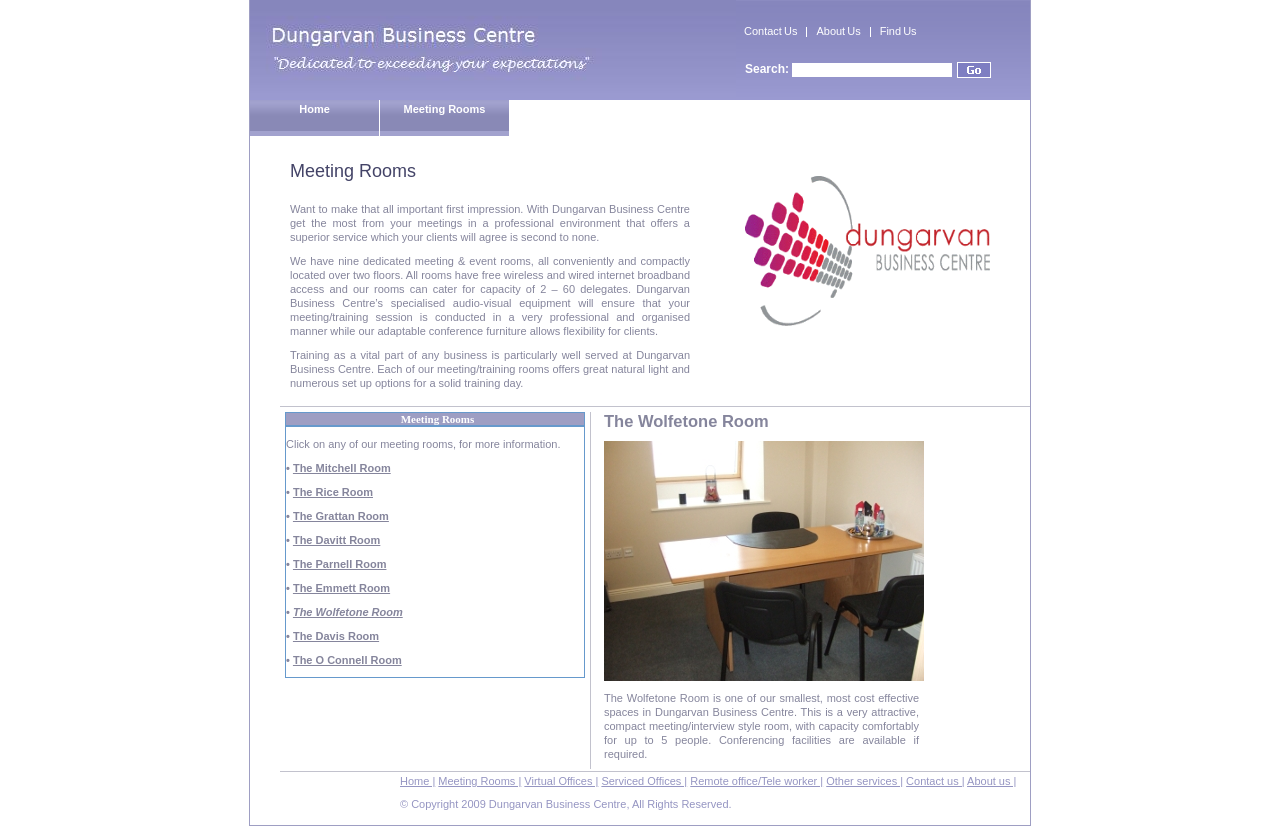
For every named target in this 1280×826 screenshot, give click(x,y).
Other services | (864, 781)
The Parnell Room (340, 564)
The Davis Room (336, 636)
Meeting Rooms (445, 109)
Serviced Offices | (644, 781)
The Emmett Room (341, 588)
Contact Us (770, 31)
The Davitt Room (336, 540)
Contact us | (935, 781)
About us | (991, 781)
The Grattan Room (341, 516)
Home (314, 109)
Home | (417, 781)
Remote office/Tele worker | (756, 781)
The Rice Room (333, 492)
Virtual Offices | (561, 781)
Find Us (898, 31)
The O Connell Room (347, 660)
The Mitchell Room (342, 468)
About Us (838, 31)
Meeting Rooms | (479, 781)
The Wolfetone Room (348, 612)
